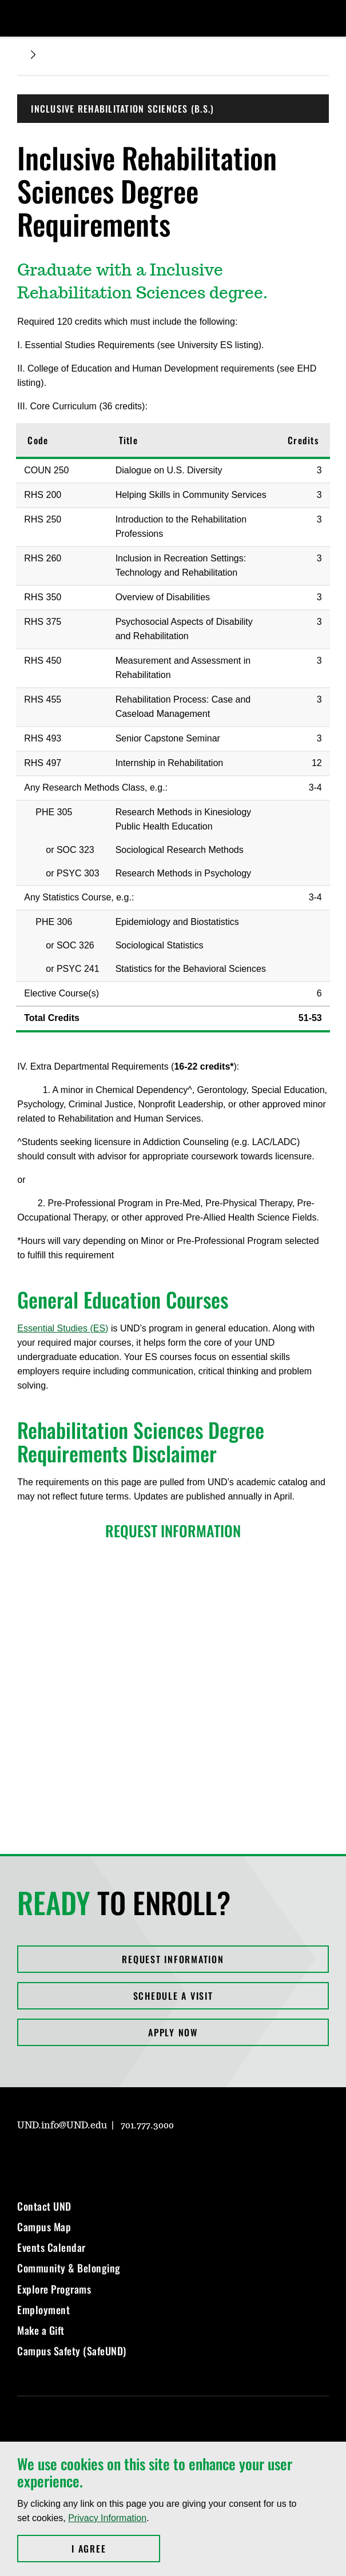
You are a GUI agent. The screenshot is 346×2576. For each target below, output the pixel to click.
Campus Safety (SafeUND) (71, 2350)
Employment (43, 2309)
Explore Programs (54, 2289)
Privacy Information (107, 2518)
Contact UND (44, 2206)
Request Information (173, 1959)
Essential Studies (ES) (62, 1328)
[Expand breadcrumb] (33, 54)
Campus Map (44, 2226)
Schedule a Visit (173, 1996)
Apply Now (173, 2032)
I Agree (115, 2548)
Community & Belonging (69, 2267)
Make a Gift (41, 2330)
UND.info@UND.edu (62, 2125)
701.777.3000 (147, 2125)
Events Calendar (51, 2247)
